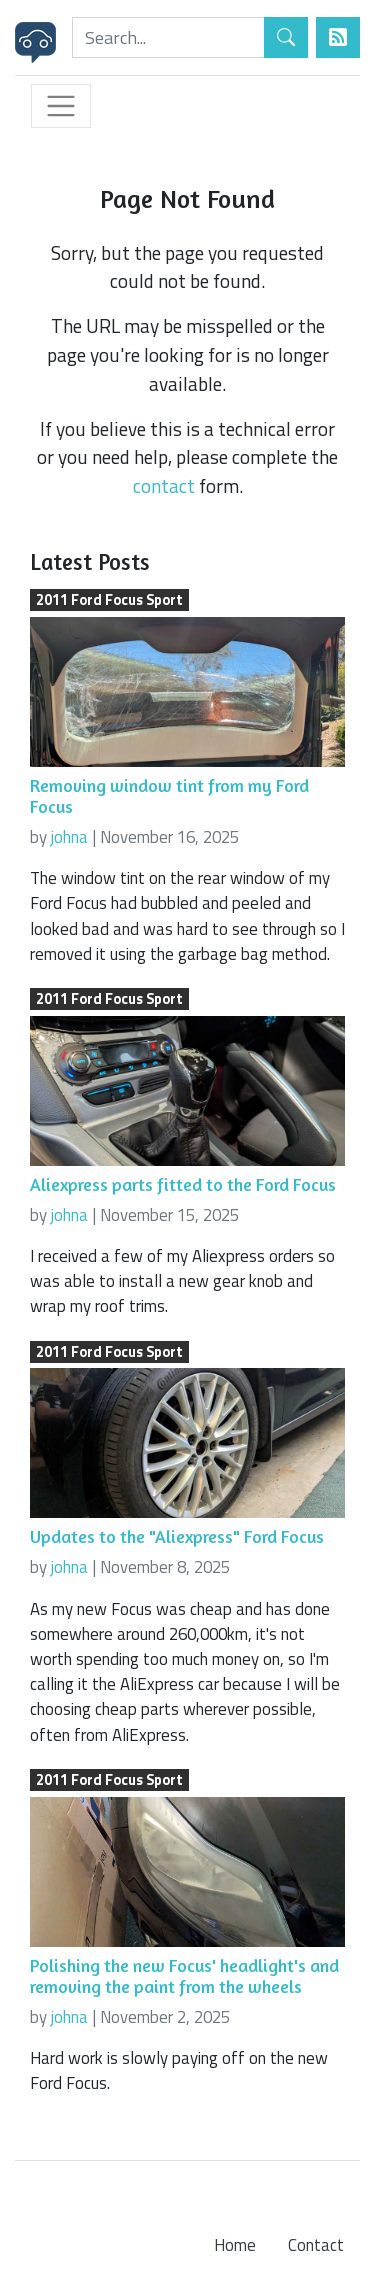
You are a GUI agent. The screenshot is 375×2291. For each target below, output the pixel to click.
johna (69, 837)
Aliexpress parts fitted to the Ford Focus (183, 1184)
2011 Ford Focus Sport (109, 600)
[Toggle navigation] (61, 106)
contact (164, 485)
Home (235, 2245)
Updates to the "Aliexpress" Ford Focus (177, 1536)
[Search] (168, 37)
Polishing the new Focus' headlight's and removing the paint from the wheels (184, 1976)
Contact (316, 2245)
